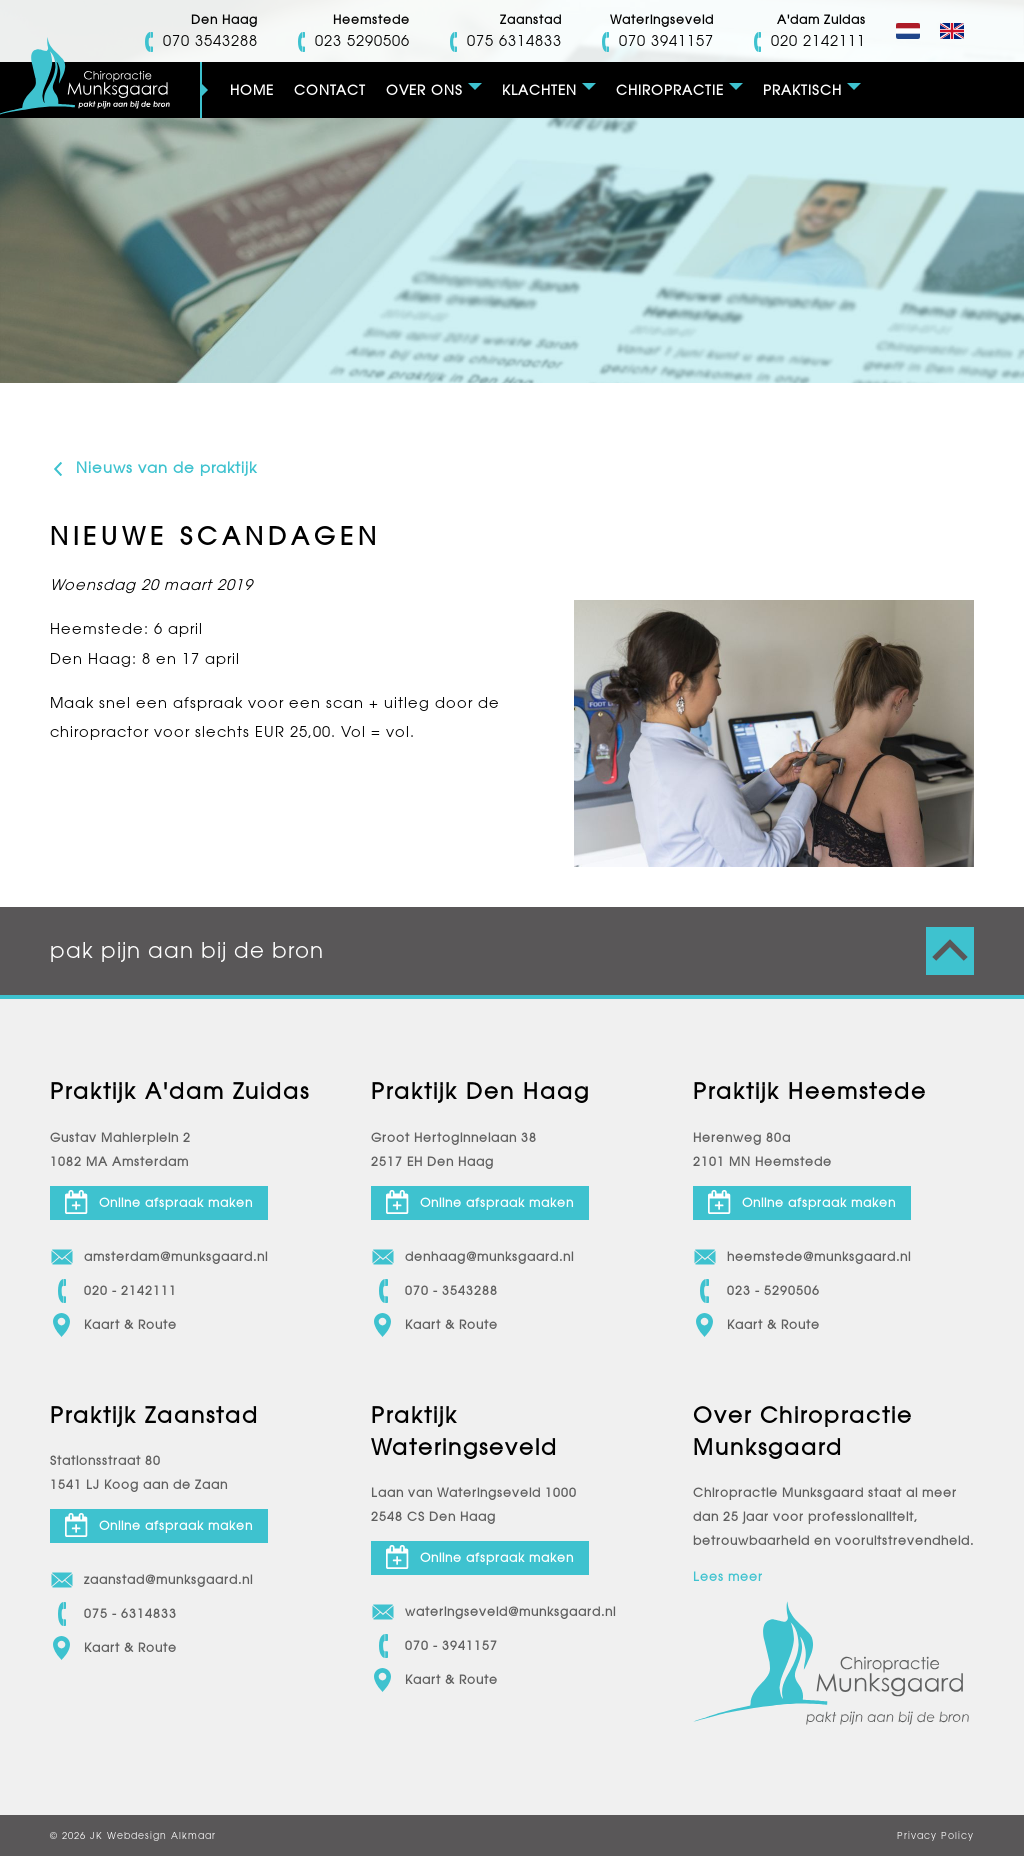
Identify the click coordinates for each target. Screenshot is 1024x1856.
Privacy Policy (935, 1835)
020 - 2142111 (113, 1291)
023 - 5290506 (756, 1291)
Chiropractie (670, 90)
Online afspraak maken (159, 1202)
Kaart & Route (113, 1325)
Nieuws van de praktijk (153, 468)
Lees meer (728, 1577)
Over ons (424, 90)
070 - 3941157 (434, 1646)
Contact (330, 90)
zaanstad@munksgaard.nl (151, 1580)
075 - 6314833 (113, 1614)
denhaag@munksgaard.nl (472, 1257)
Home (252, 90)
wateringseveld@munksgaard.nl (493, 1612)
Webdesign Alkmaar (161, 1835)
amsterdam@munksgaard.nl (159, 1257)
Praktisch (802, 90)
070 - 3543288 (434, 1291)
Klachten (539, 90)
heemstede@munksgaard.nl (802, 1257)
